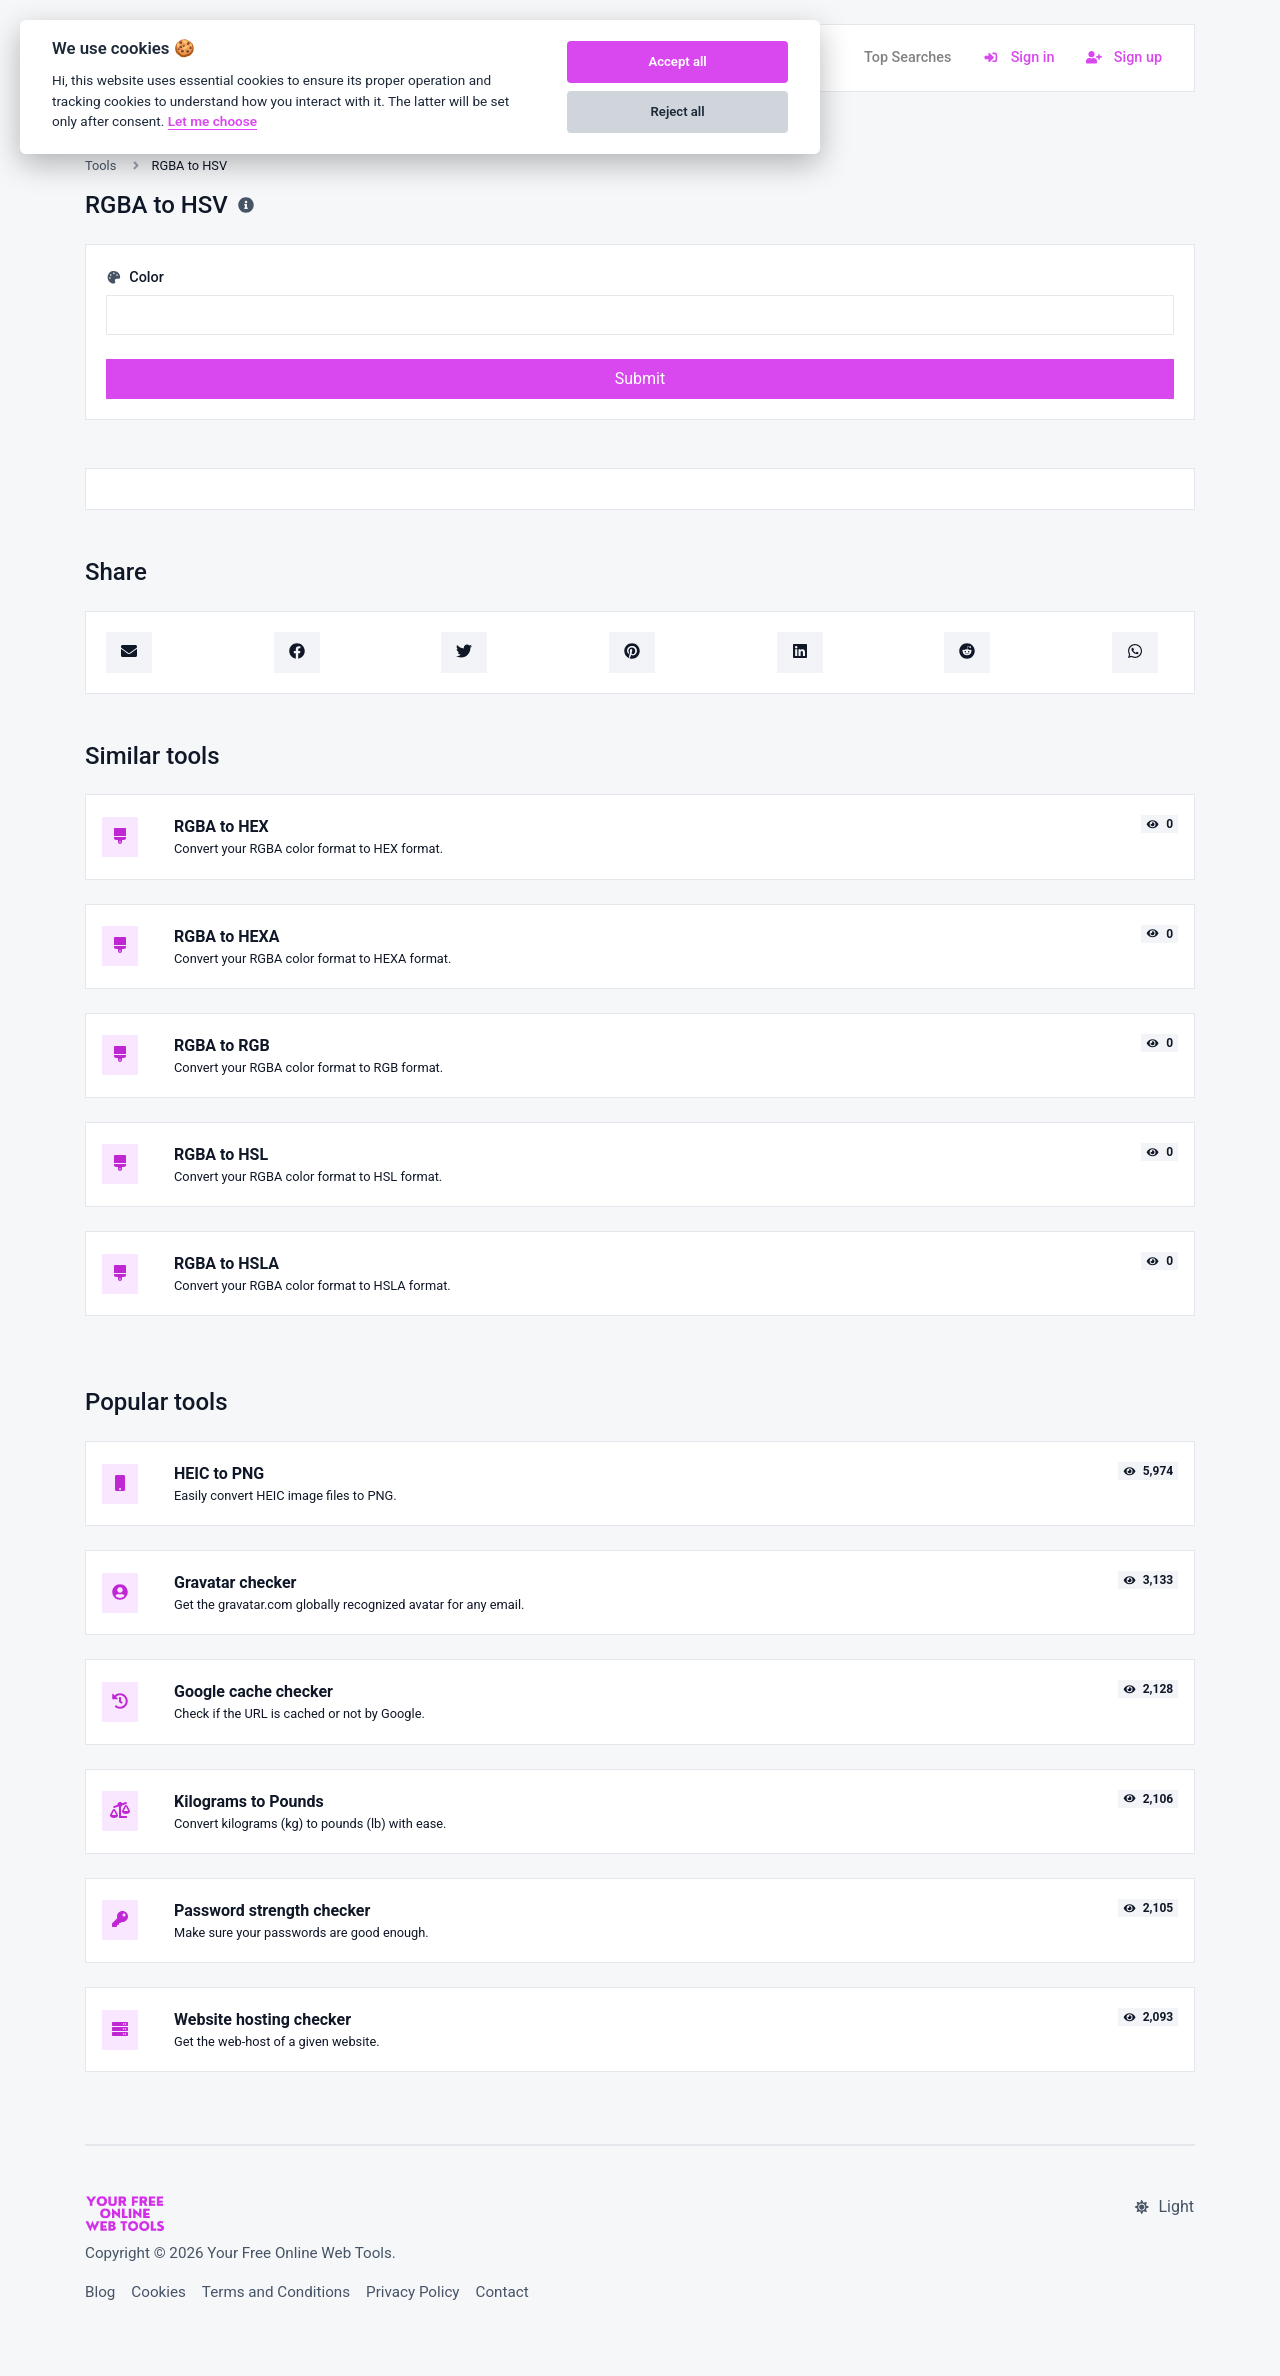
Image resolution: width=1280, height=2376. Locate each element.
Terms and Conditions (276, 2292)
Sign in (1018, 57)
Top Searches (907, 57)
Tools (100, 165)
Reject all (678, 111)
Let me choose (212, 121)
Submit (640, 378)
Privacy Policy (413, 2292)
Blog (100, 2292)
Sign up (1124, 57)
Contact (502, 2292)
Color (135, 277)
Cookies (158, 2292)
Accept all (677, 61)
